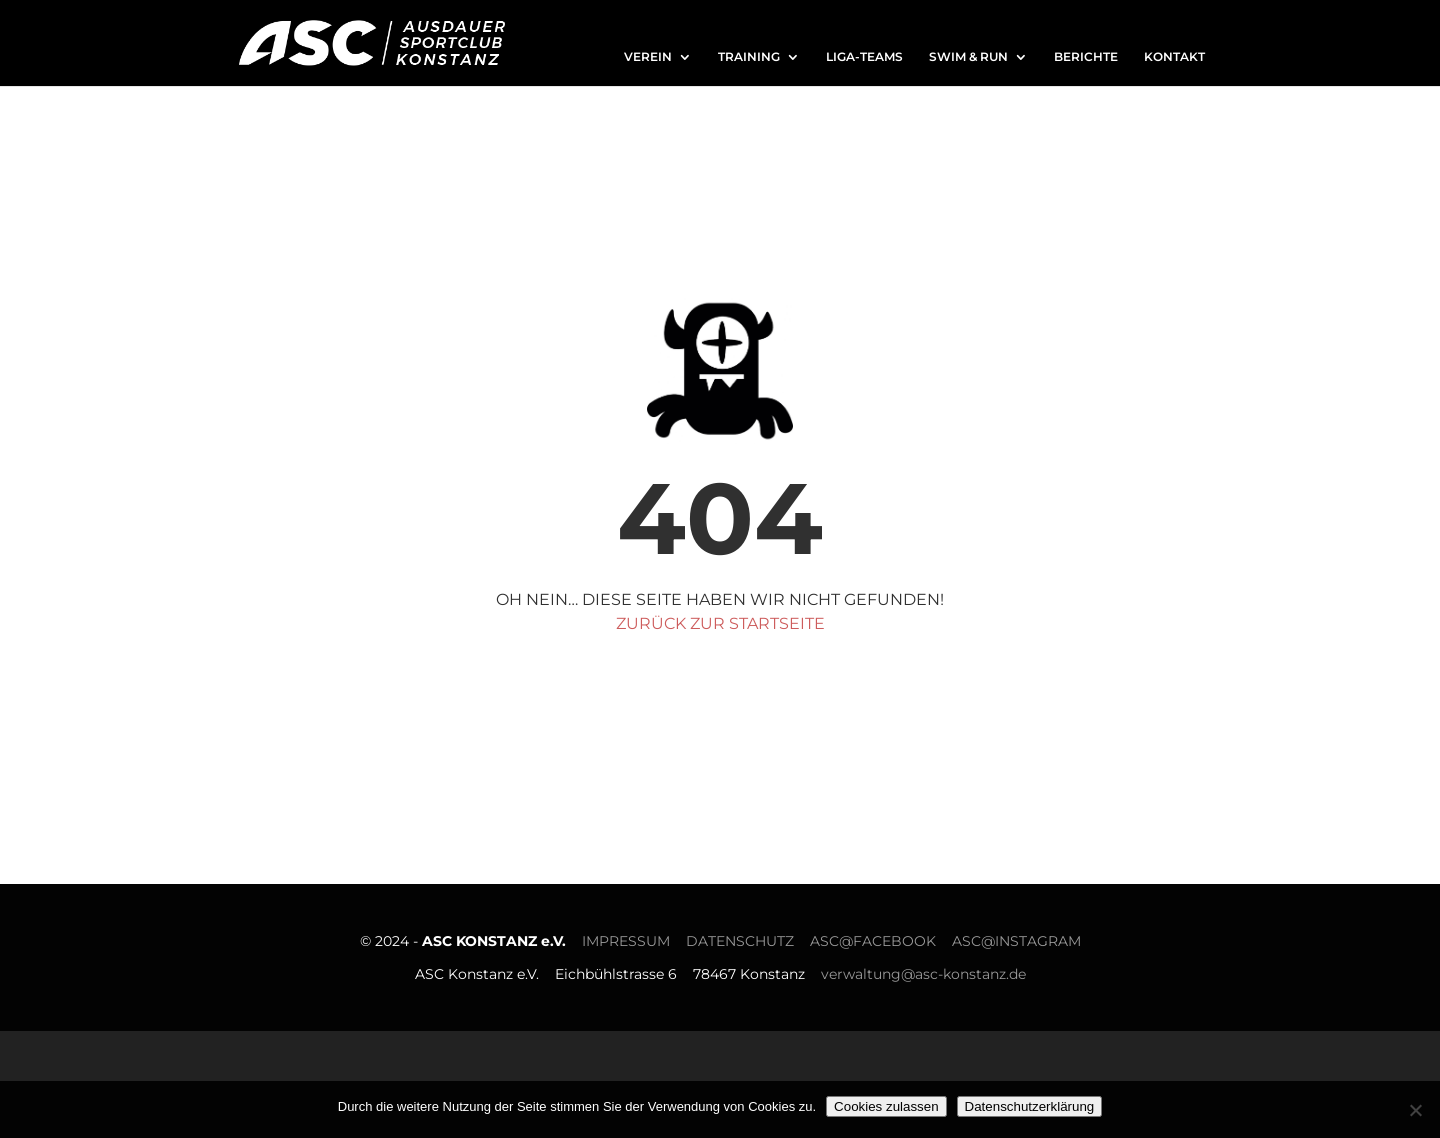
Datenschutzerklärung (1030, 1106)
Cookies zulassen (886, 1106)
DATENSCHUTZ (740, 941)
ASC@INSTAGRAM (1016, 941)
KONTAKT (1174, 57)
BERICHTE (1086, 57)
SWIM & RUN (968, 57)
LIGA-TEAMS (864, 57)
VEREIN (648, 57)
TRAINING (749, 57)
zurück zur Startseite (720, 623)
